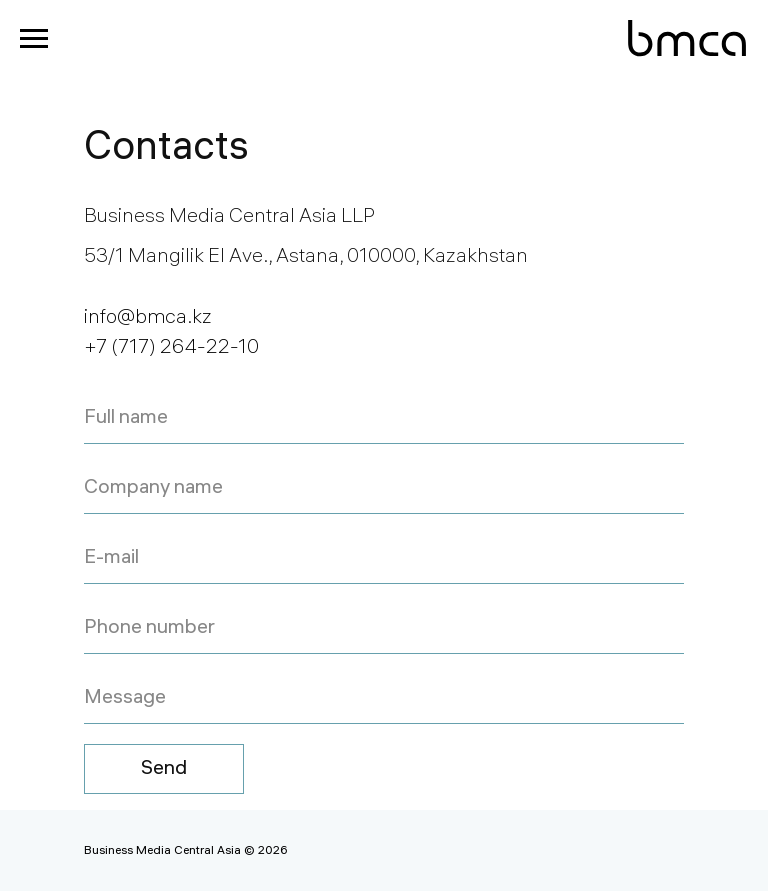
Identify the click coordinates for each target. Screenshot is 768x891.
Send (164, 769)
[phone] (384, 629)
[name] (384, 419)
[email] (384, 559)
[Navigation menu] (34, 39)
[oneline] (384, 699)
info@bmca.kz (148, 318)
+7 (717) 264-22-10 (171, 348)
